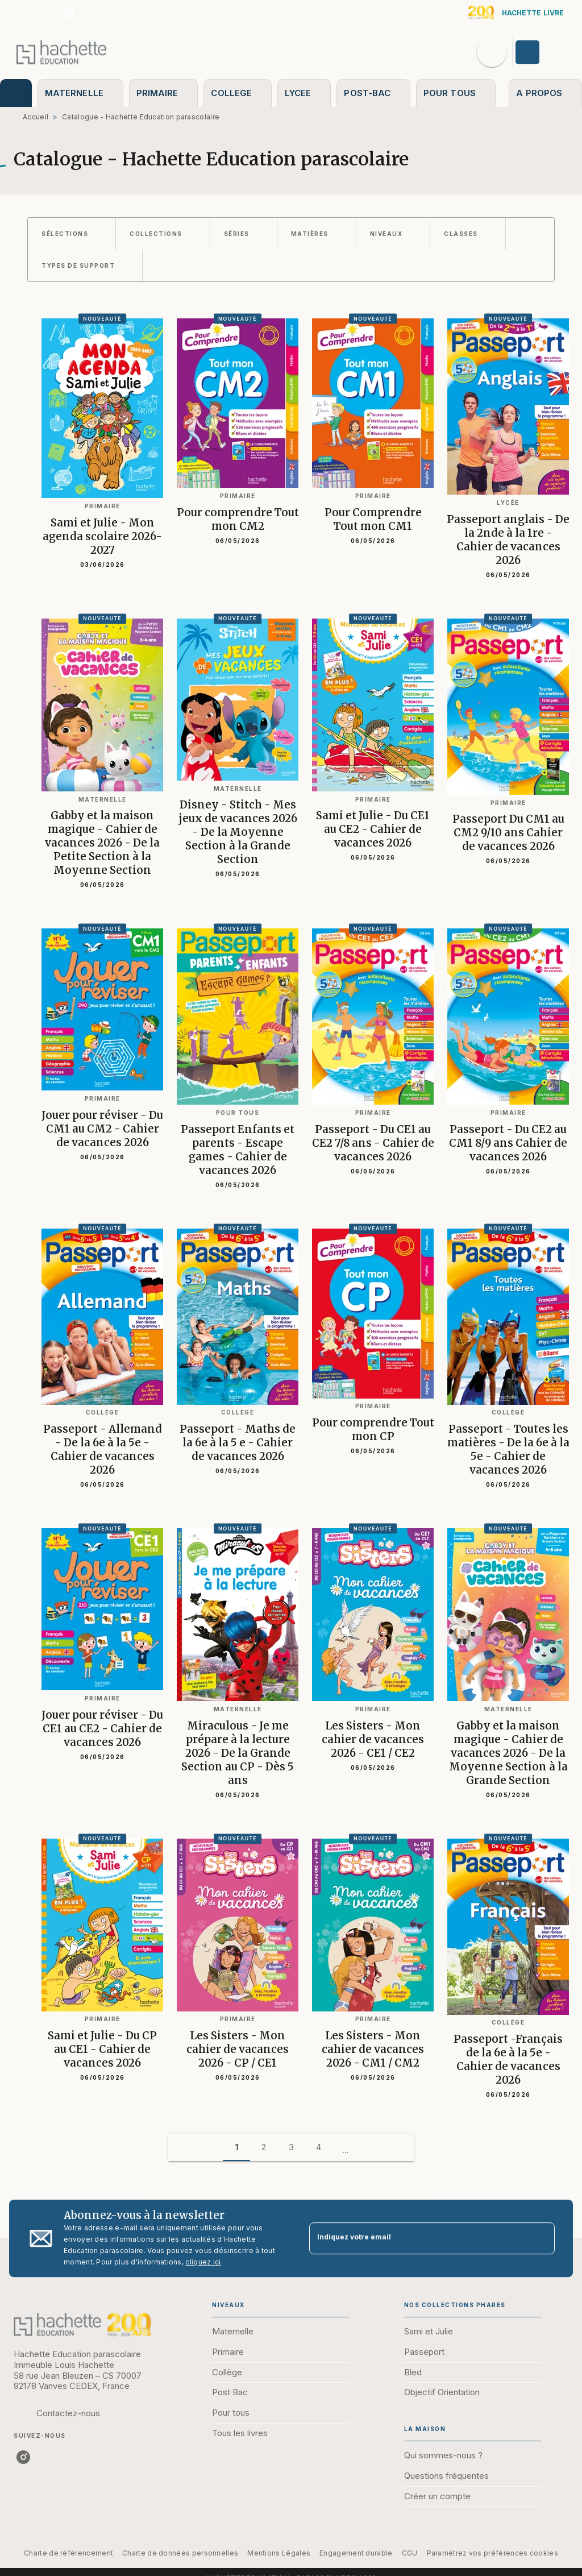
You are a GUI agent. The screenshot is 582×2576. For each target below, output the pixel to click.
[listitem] (68, 12)
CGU (410, 2553)
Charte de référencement (68, 2553)
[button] (71, 234)
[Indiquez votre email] (417, 2238)
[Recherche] (491, 52)
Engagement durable (355, 2553)
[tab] (16, 93)
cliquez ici (203, 2262)
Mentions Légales (278, 2553)
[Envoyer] (541, 2238)
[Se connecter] (540, 52)
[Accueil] (61, 52)
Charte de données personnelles (180, 2553)
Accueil (35, 117)
